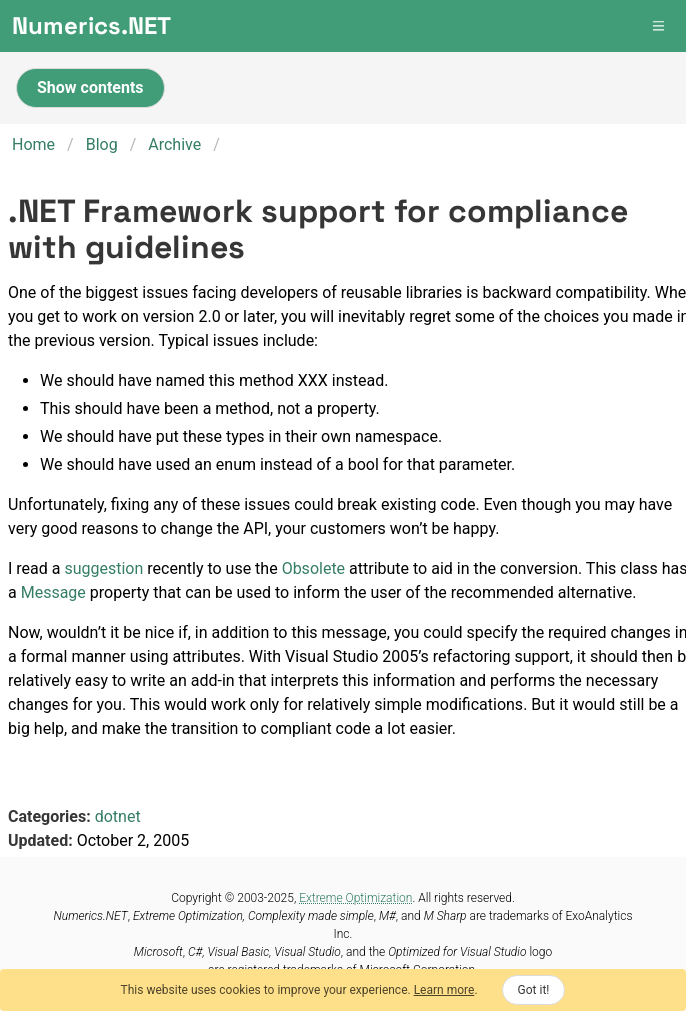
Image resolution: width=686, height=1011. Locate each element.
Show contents (90, 87)
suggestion (103, 568)
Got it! (534, 990)
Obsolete (313, 568)
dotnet (118, 816)
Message (53, 592)
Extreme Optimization (355, 898)
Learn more (444, 990)
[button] (660, 26)
